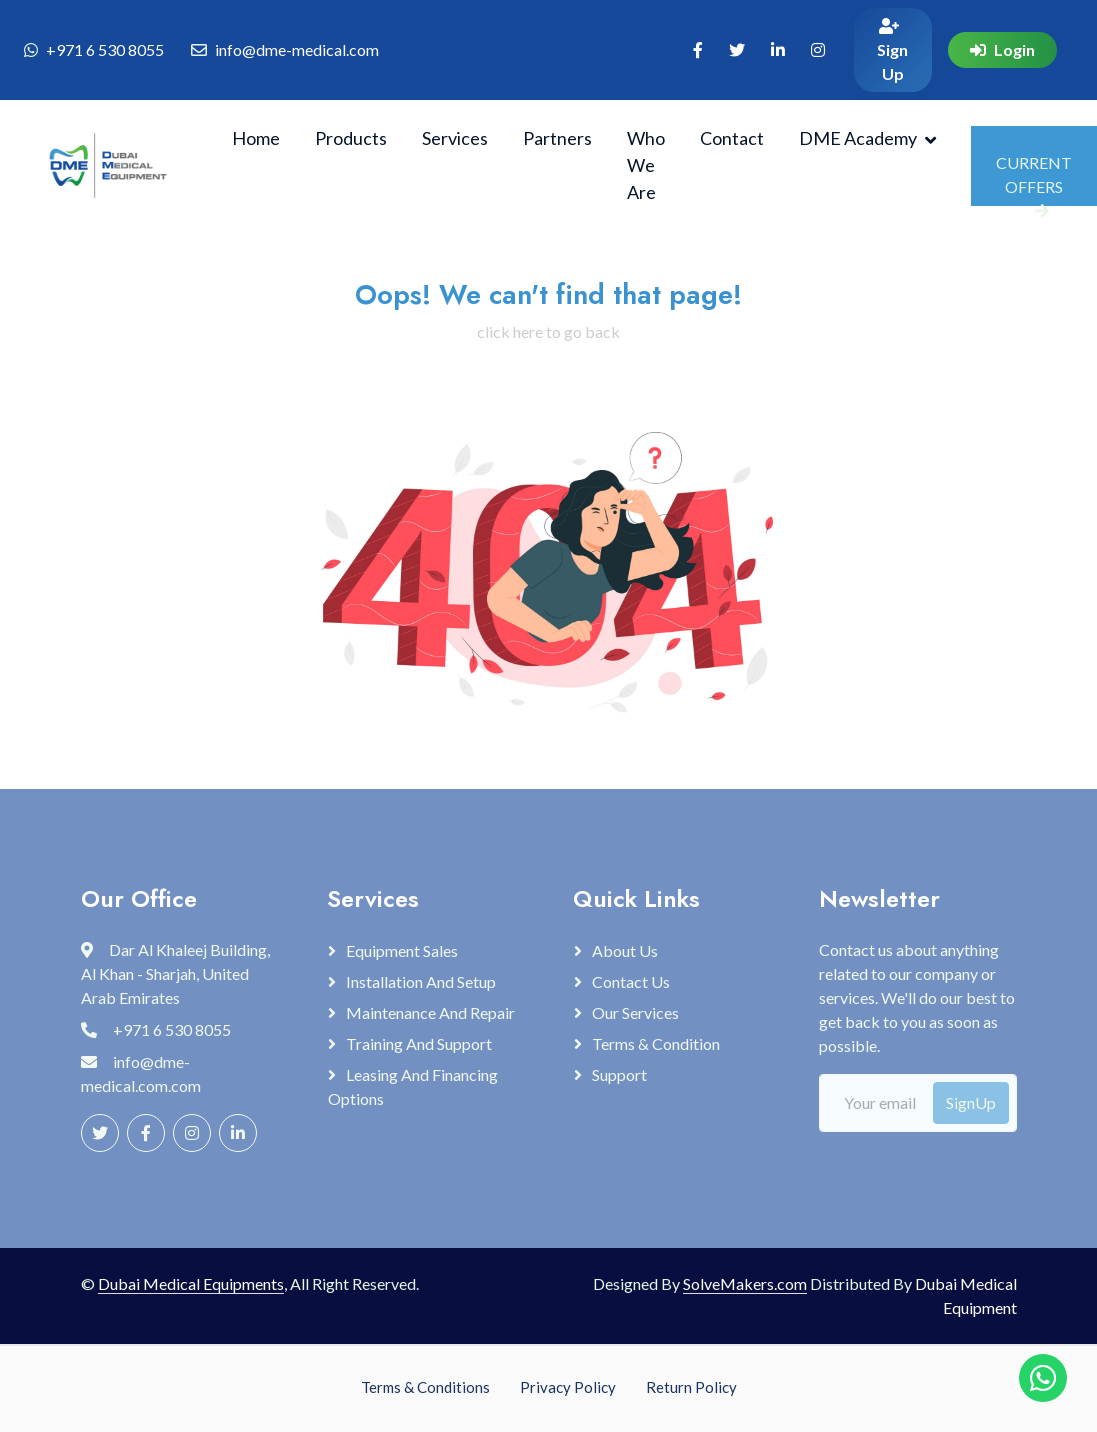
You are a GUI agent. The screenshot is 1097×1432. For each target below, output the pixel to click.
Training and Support (419, 1043)
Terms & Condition (656, 1043)
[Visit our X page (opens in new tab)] (737, 50)
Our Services (635, 1012)
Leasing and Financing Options (413, 1086)
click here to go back (548, 331)
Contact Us (631, 981)
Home (256, 138)
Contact (732, 138)
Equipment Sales (402, 950)
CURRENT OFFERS (1034, 179)
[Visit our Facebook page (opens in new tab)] (698, 50)
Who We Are (646, 165)
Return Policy (691, 1387)
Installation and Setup (421, 981)
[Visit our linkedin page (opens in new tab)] (778, 50)
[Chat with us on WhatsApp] (1043, 1378)
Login (1002, 49)
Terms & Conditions (425, 1387)
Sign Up (892, 50)
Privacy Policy (568, 1387)
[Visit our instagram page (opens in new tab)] (818, 50)
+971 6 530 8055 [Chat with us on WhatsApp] (105, 49)
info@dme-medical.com (297, 49)
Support (619, 1074)
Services (455, 138)
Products (351, 138)
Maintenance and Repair (430, 1012)
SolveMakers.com (745, 1283)
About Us (625, 950)
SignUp (971, 1102)
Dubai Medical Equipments (191, 1283)
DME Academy (858, 138)
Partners (557, 138)
